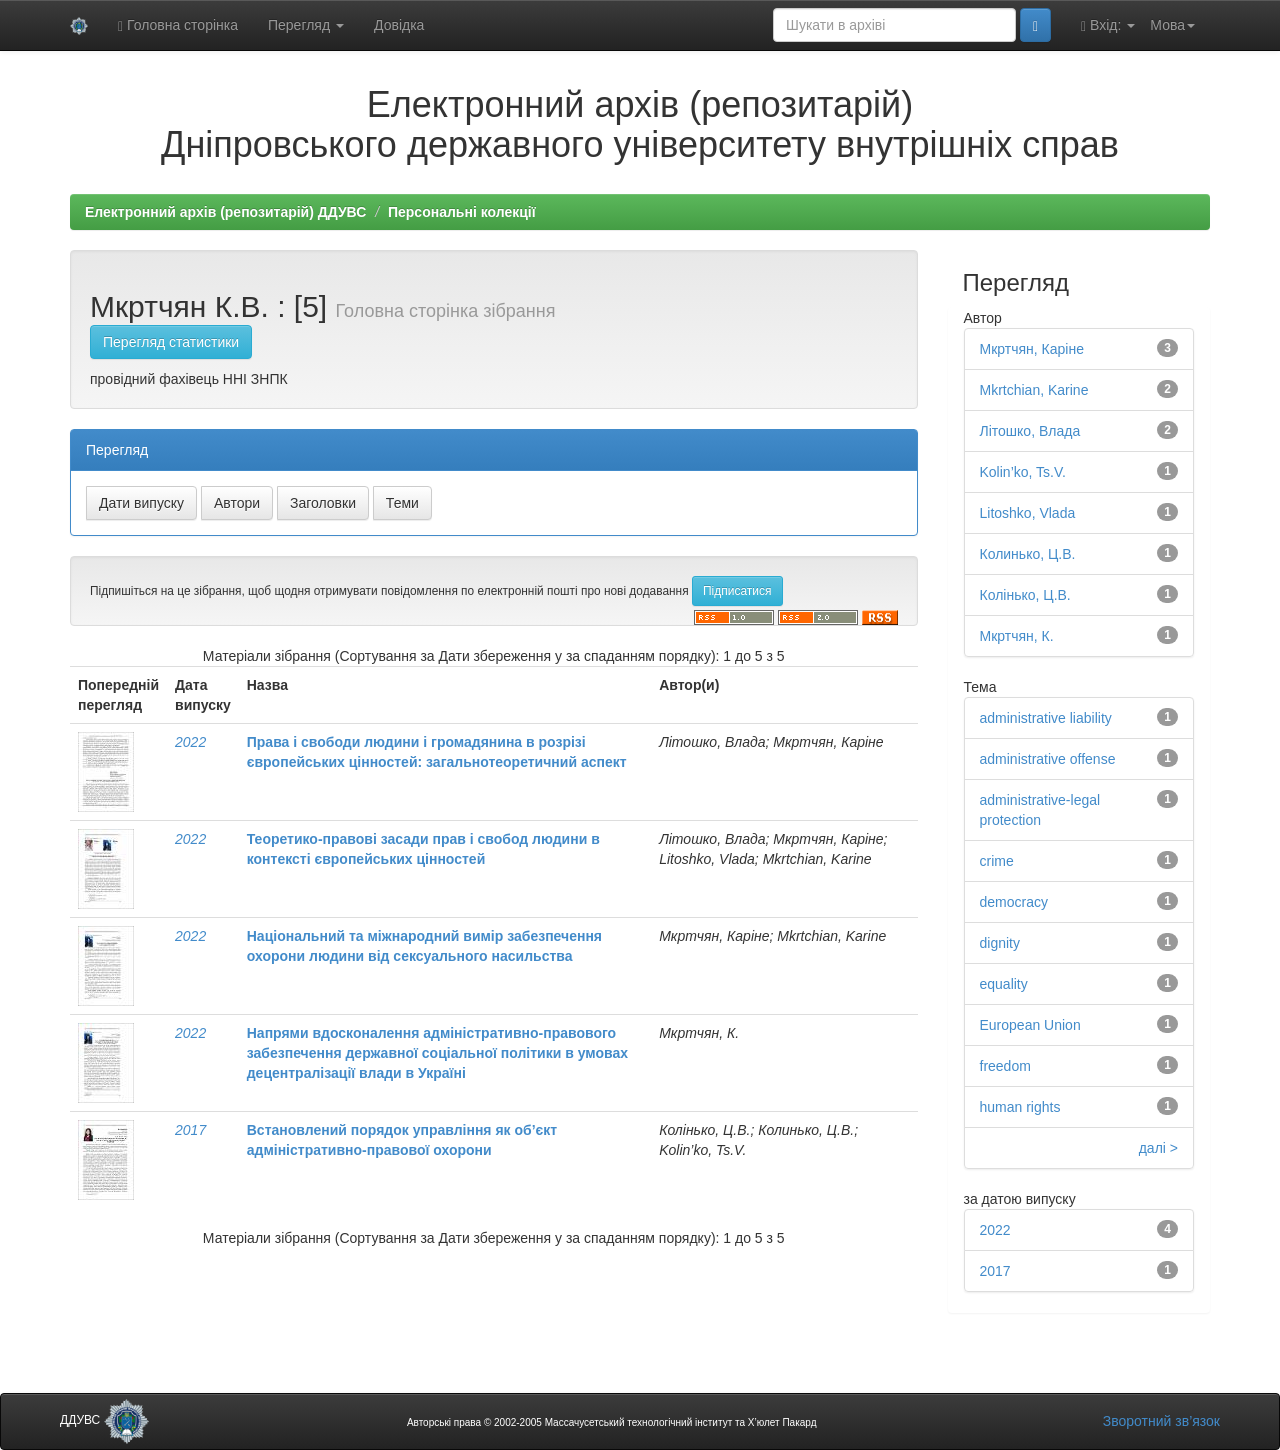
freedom (1005, 1066)
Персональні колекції (462, 212)
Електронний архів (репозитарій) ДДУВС (225, 212)
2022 (190, 742)
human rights (1020, 1107)
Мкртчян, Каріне (1032, 349)
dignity (1000, 943)
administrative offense (1048, 759)
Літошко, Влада (1030, 431)
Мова (1172, 25)
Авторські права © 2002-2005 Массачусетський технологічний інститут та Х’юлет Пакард (612, 1422)
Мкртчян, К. (1017, 636)
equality (1004, 984)
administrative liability (1046, 718)
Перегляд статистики (171, 342)
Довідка (399, 25)
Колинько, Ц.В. (1028, 554)
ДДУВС (104, 1420)
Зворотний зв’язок (1161, 1421)
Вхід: (1108, 25)
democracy (1014, 902)
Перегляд (306, 25)
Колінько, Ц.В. (1025, 595)
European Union (1030, 1025)
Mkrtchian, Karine (1034, 390)
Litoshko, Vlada (1028, 513)
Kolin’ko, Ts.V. (1023, 472)
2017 (190, 1130)
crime (997, 861)
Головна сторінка (178, 25)
